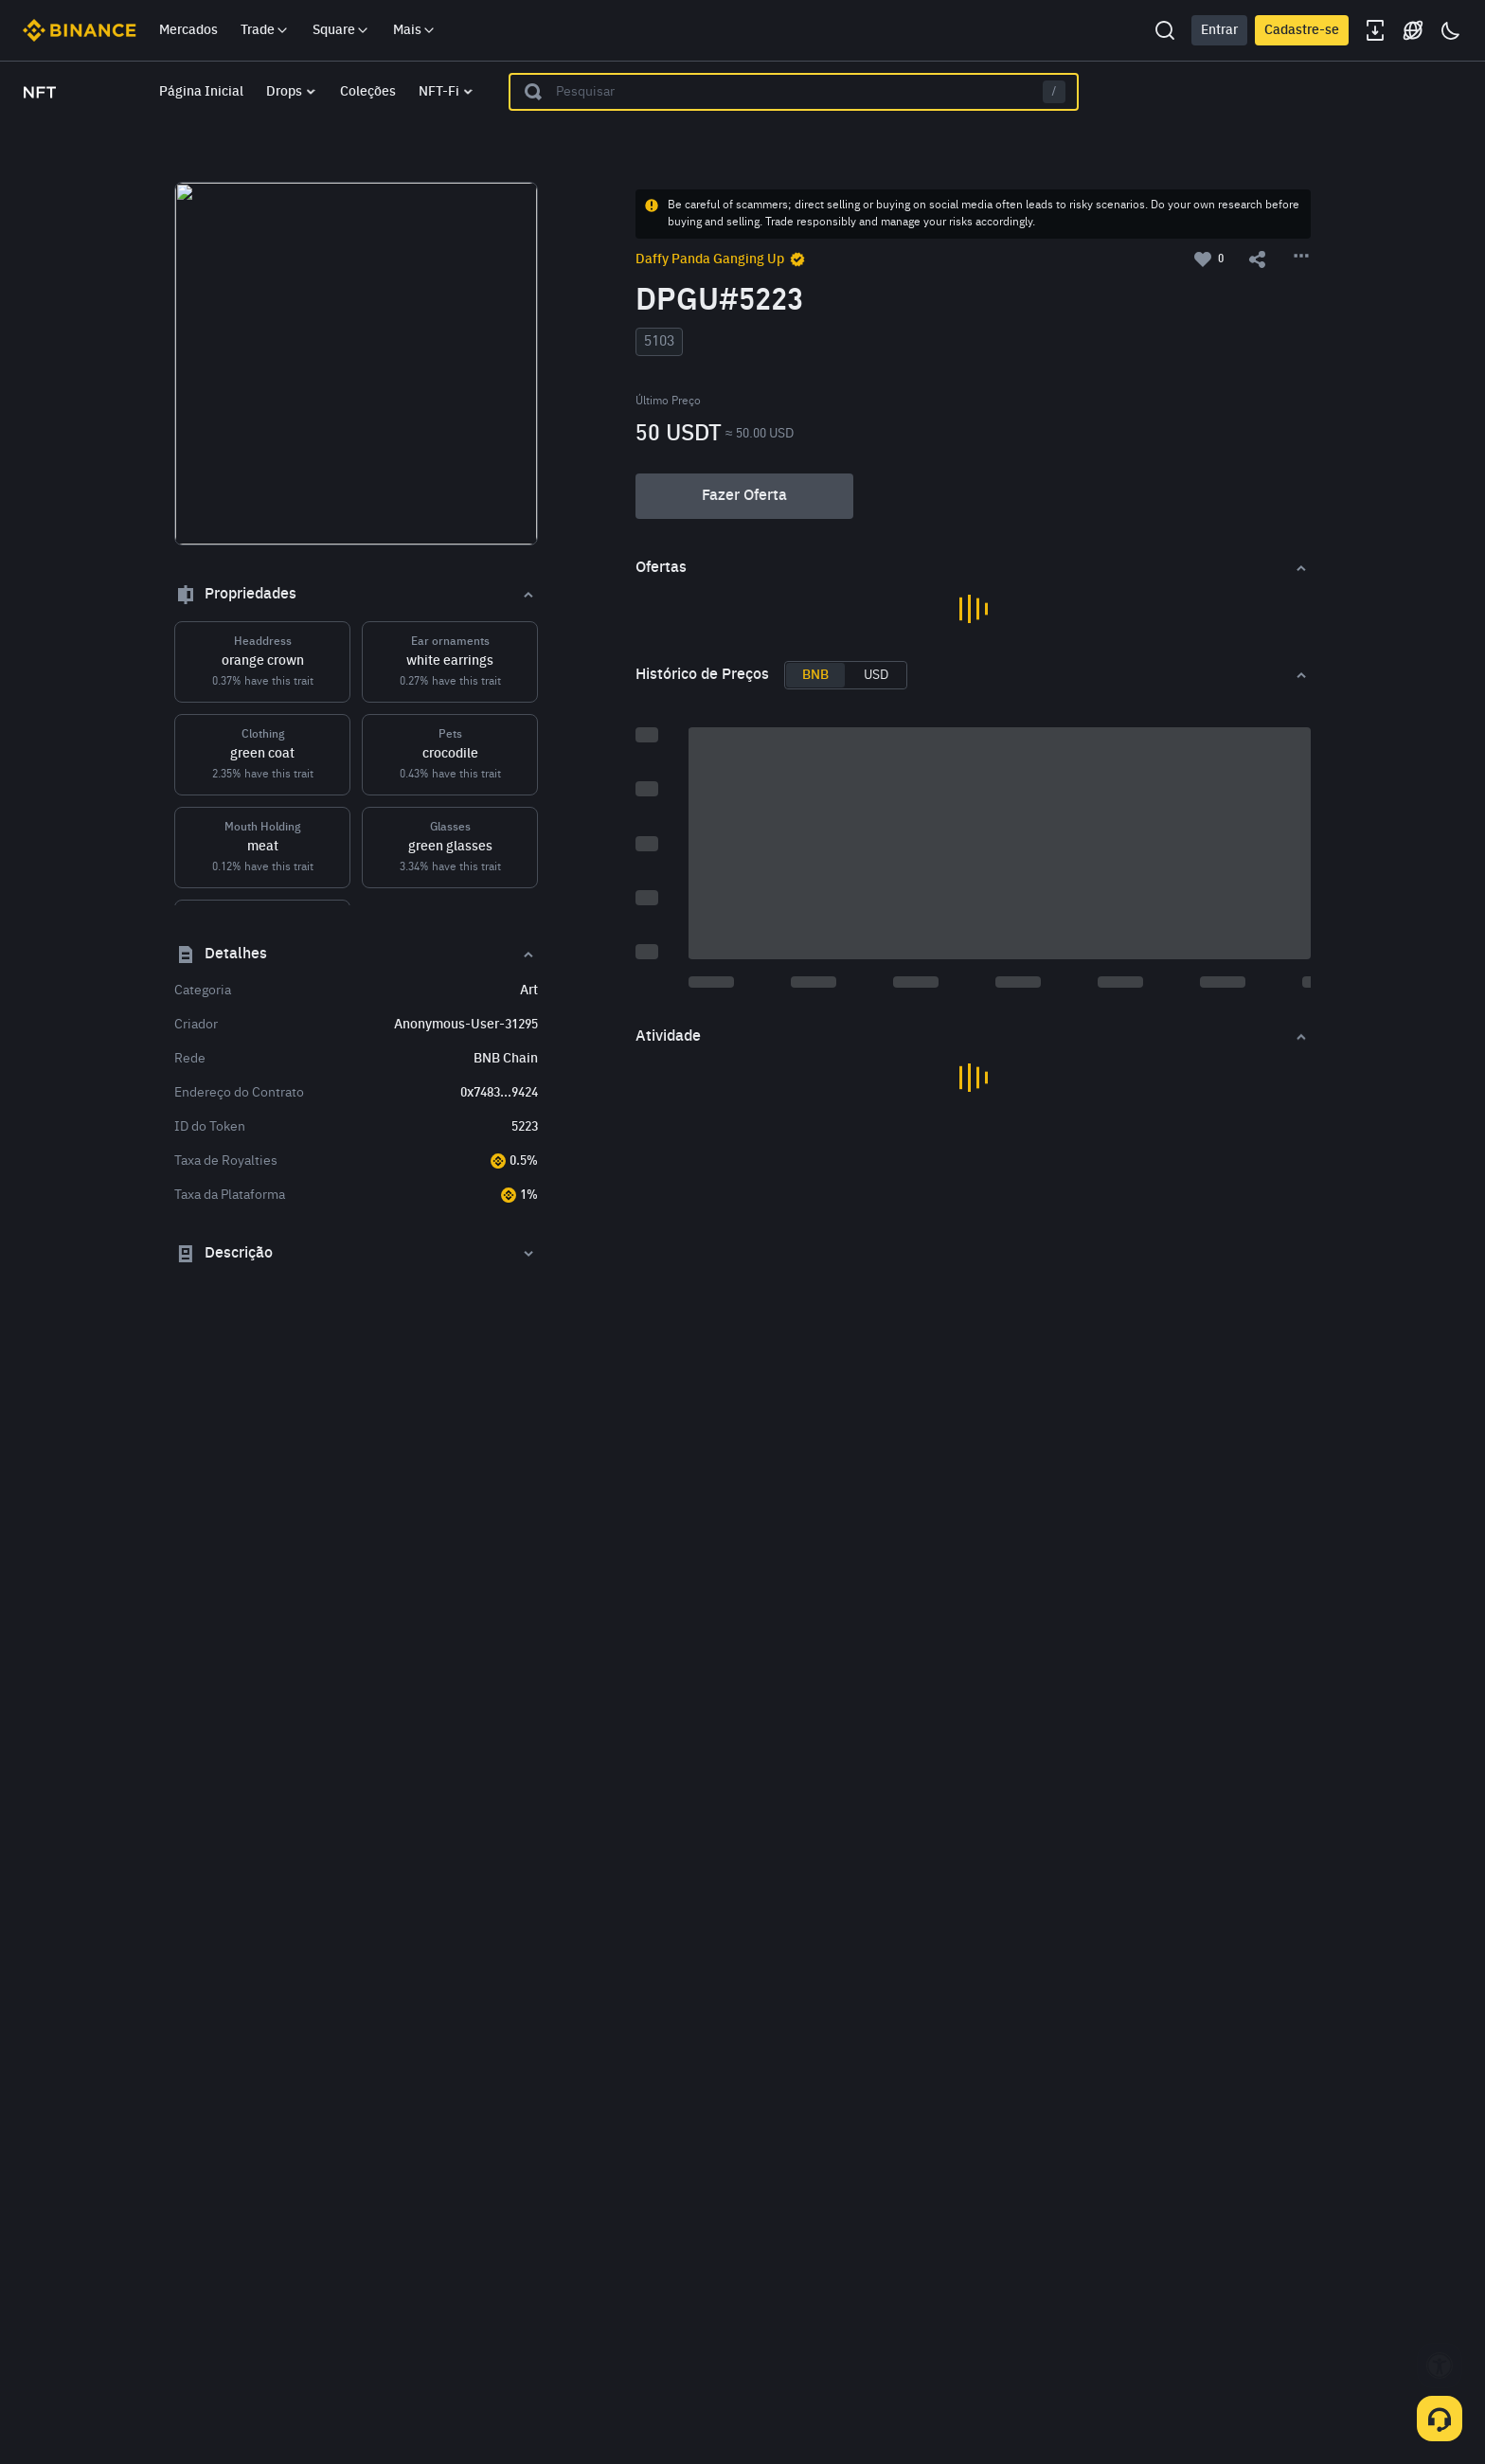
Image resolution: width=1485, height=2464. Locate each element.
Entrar (1219, 30)
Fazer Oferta (744, 496)
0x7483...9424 (499, 1092)
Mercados (188, 30)
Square (341, 30)
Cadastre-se (1301, 30)
